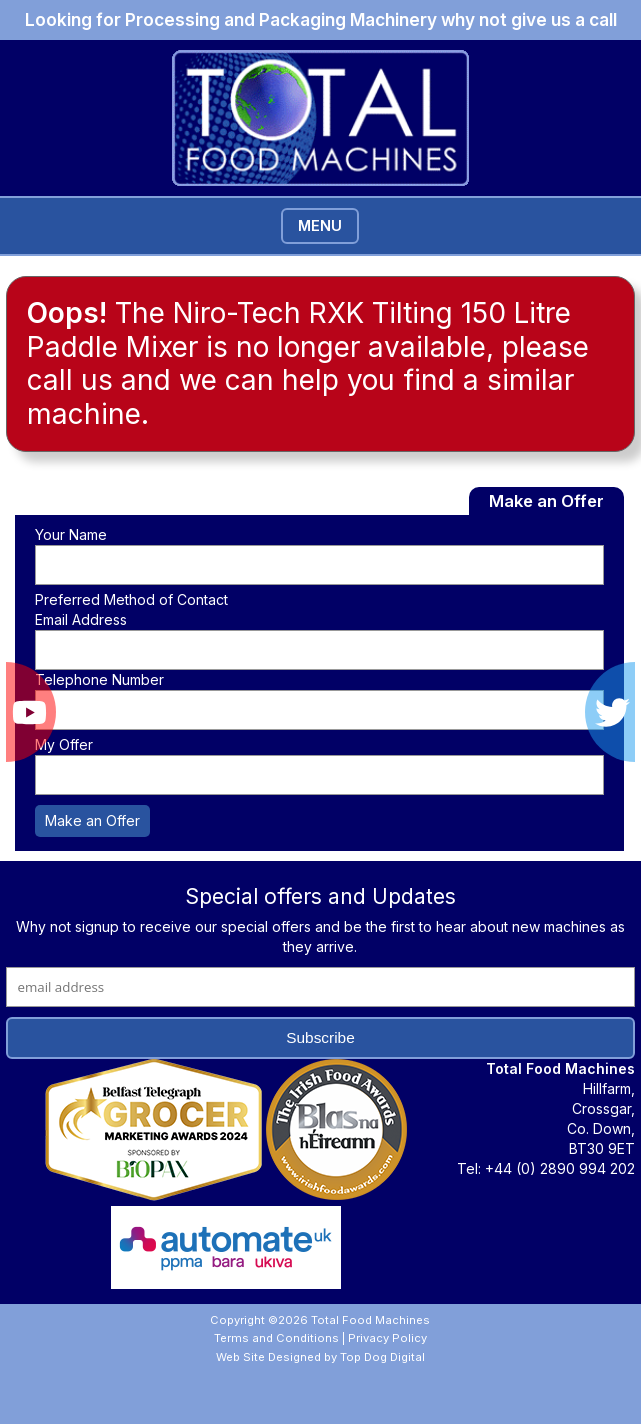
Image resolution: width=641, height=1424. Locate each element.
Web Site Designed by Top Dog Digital (320, 1357)
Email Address (81, 619)
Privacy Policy (387, 1338)
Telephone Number (99, 679)
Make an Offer (92, 820)
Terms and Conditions (276, 1338)
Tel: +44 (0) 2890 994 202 (546, 1168)
